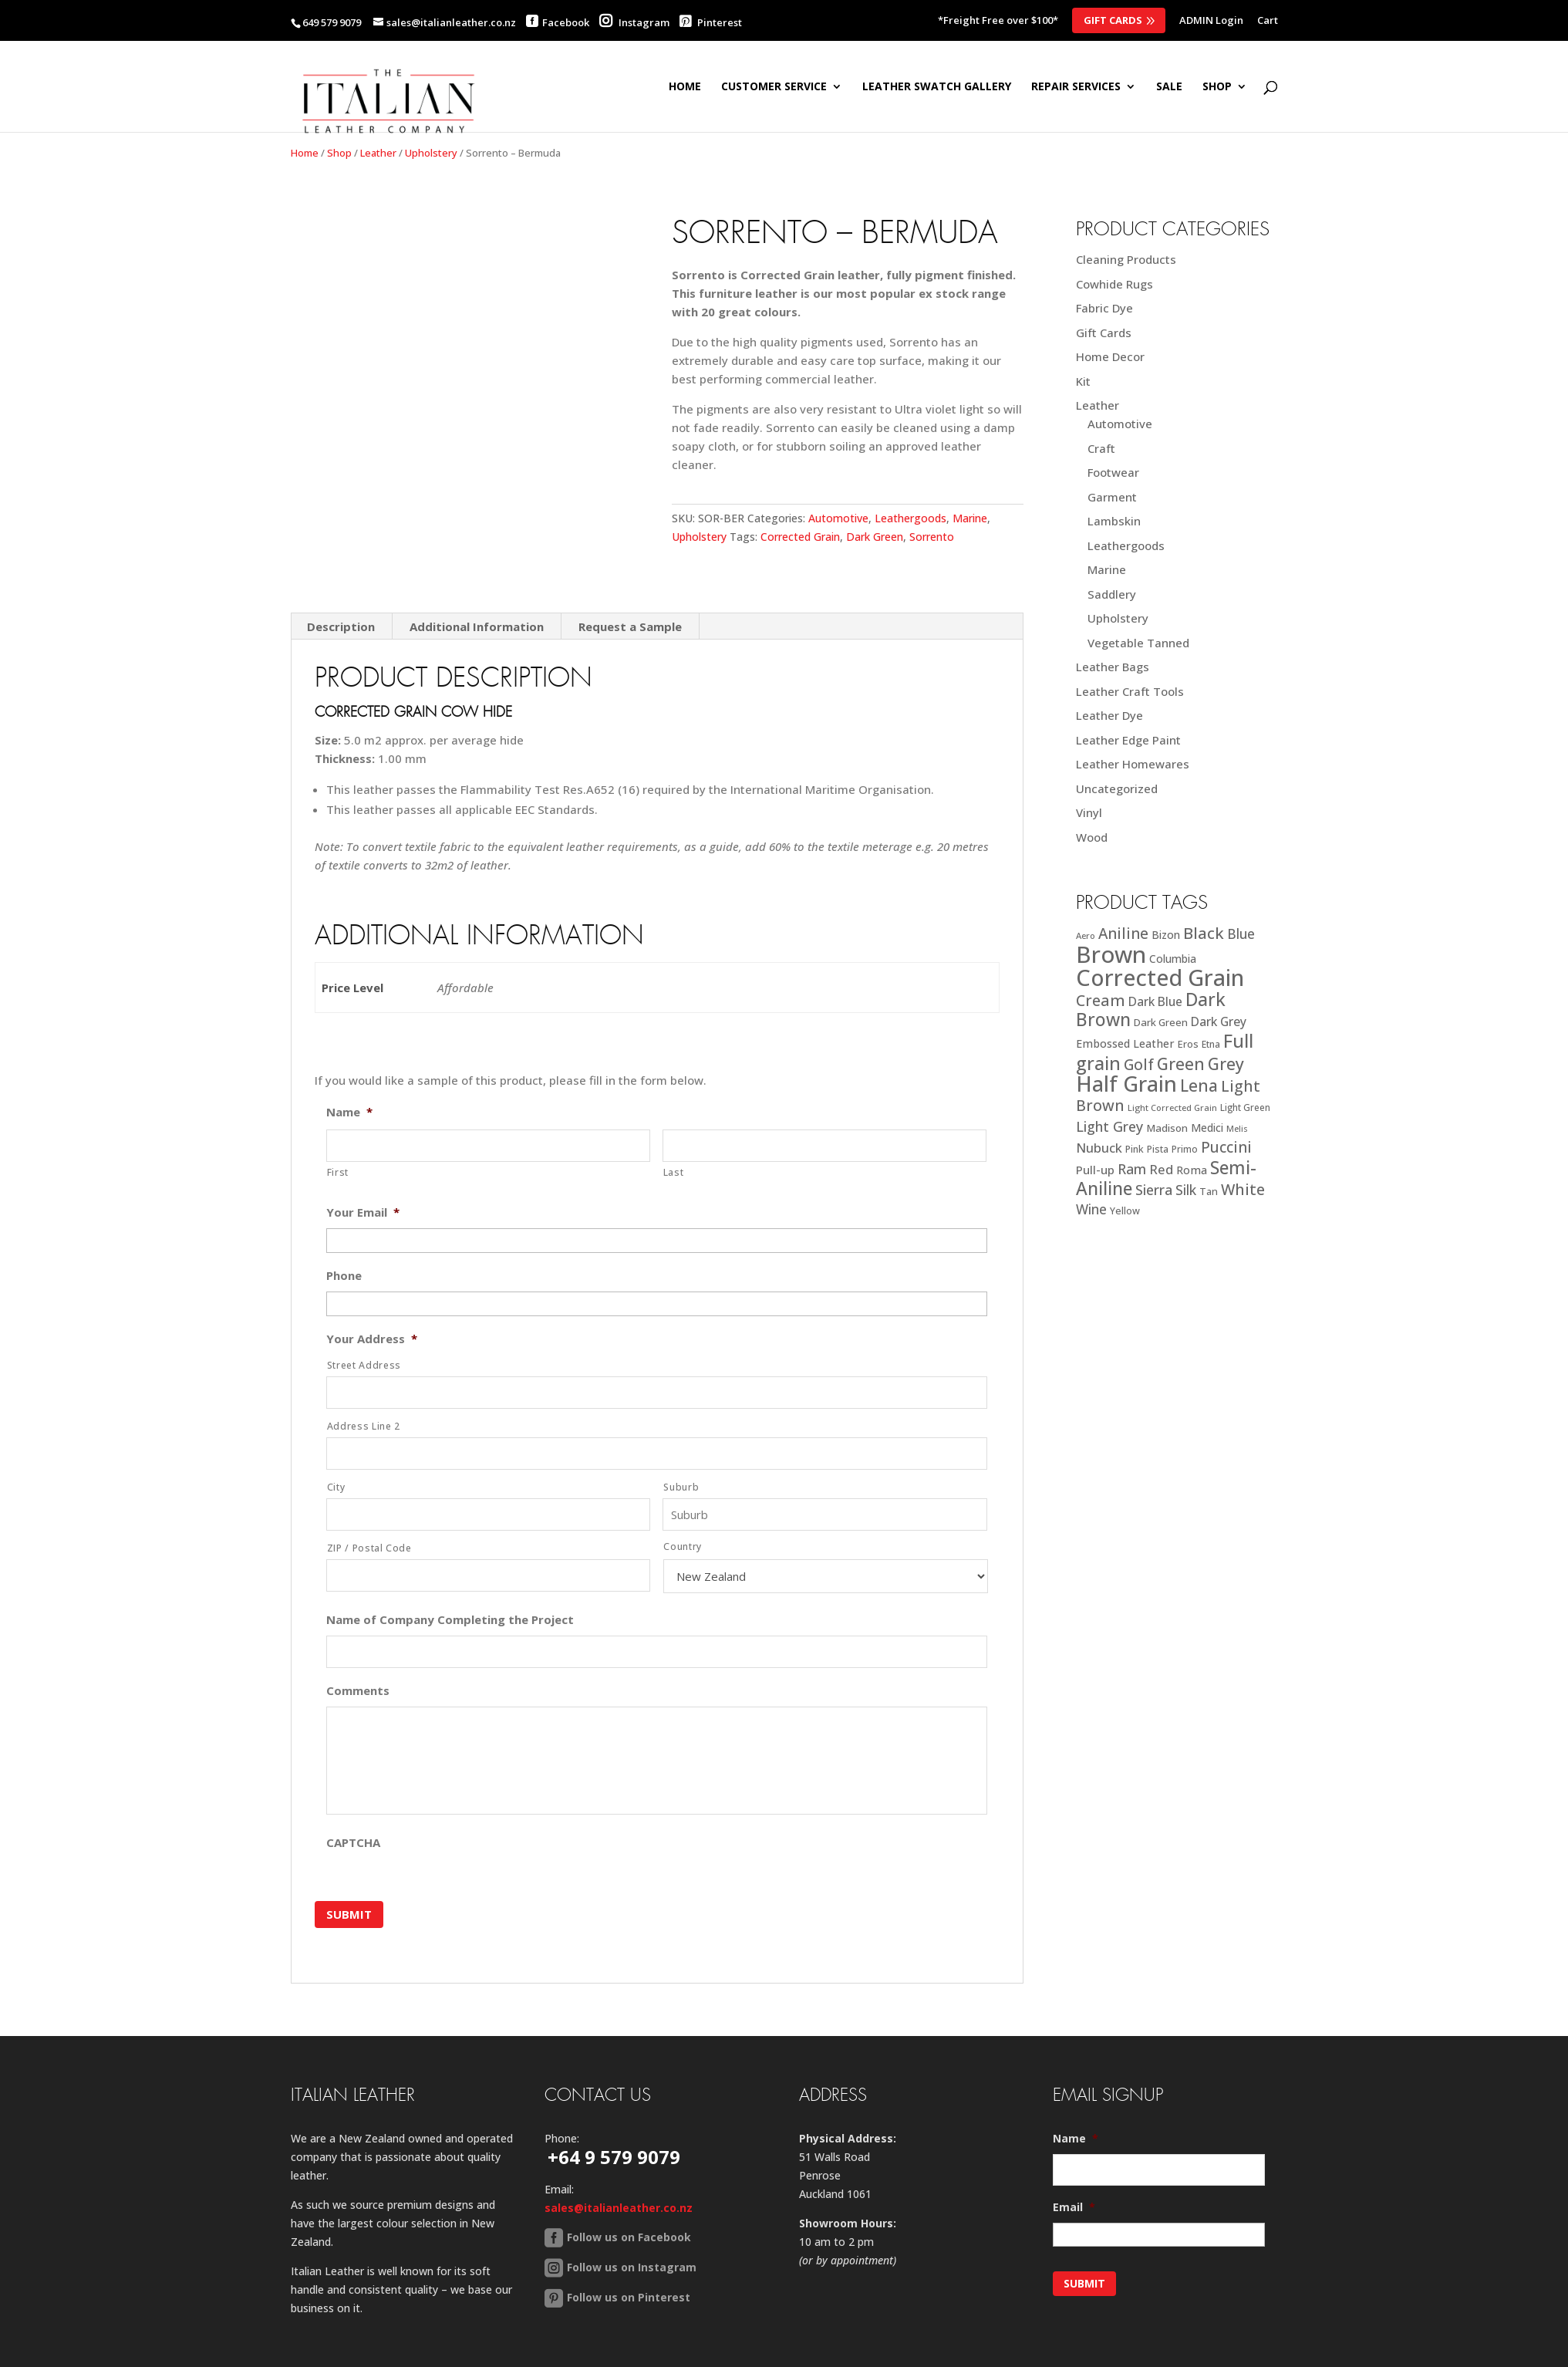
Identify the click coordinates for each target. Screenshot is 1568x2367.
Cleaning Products (1126, 259)
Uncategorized (1117, 788)
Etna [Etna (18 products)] (1211, 1044)
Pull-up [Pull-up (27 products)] (1095, 1169)
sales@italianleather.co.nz (619, 2176)
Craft (1101, 448)
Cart (1267, 21)
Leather (378, 153)
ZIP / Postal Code (369, 1528)
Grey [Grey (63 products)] (1226, 1063)
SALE (1169, 87)
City (336, 1467)
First (338, 1152)
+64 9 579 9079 (614, 2125)
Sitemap (361, 2356)
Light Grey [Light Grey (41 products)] (1109, 1126)
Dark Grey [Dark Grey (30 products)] (1218, 1021)
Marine (970, 518)
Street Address (364, 1345)
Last (673, 1152)
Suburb (681, 1467)
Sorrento (931, 536)
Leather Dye (1109, 715)
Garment (1112, 497)
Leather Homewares (1132, 764)
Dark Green (874, 536)
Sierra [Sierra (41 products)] (1153, 1189)
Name (349, 1092)
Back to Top (500, 2356)
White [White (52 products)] (1243, 1189)
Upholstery (431, 153)
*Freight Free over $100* (998, 21)
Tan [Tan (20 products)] (1208, 1191)
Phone (344, 1255)
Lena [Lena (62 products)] (1199, 1085)
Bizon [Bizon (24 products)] (1166, 934)
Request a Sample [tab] (630, 606)
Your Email (363, 1192)
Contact (424, 2356)
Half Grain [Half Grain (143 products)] (1126, 1083)
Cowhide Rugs (1114, 284)
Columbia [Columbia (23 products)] (1172, 958)
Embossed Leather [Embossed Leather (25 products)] (1125, 1043)
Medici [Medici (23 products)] (1207, 1127)
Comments (357, 1670)
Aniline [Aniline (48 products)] (1123, 933)
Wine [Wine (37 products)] (1091, 1209)
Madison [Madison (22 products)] (1167, 1128)
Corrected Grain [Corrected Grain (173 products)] (1160, 977)
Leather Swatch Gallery (936, 87)
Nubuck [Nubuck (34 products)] (1099, 1147)
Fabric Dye (1104, 308)
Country (682, 1526)
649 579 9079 (331, 22)
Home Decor (1110, 356)
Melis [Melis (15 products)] (1237, 1128)
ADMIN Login (1211, 21)
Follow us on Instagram (631, 2235)
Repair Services (1076, 87)
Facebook (565, 22)
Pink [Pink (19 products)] (1134, 1149)
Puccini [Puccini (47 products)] (1226, 1147)
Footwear (1113, 472)
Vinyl (1089, 812)
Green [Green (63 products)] (1181, 1063)
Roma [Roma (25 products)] (1191, 1170)
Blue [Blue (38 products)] (1241, 933)
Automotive (838, 518)
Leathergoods (910, 518)
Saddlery (1111, 594)
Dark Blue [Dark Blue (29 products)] (1155, 1001)
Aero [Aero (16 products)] (1085, 935)
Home (685, 87)
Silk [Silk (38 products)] (1185, 1189)
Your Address (371, 1319)
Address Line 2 (363, 1406)
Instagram (634, 22)
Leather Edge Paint (1128, 740)
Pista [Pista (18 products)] (1157, 1149)
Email (1074, 2176)
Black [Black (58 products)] (1203, 933)
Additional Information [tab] (477, 606)
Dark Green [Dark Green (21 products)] (1161, 1022)
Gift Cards (1113, 20)
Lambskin (1114, 520)
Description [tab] (341, 606)
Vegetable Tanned (1138, 642)
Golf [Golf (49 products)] (1139, 1064)
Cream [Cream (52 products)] (1100, 1000)
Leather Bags (1112, 666)
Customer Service (774, 87)
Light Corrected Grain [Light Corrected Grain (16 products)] (1172, 1107)
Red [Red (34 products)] (1161, 1169)
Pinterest (710, 22)
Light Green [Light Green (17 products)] (1245, 1107)
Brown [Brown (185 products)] (1111, 954)
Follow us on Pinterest (628, 2265)
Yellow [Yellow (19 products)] (1125, 1210)
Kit (1083, 381)
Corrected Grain (800, 536)
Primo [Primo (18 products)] (1185, 1149)
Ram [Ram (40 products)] (1132, 1169)
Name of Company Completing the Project (450, 1599)
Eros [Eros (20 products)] (1188, 1044)
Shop (339, 153)
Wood (1092, 837)
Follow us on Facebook (629, 2205)
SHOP (1217, 87)
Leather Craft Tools (1130, 691)
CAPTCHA (353, 1822)
